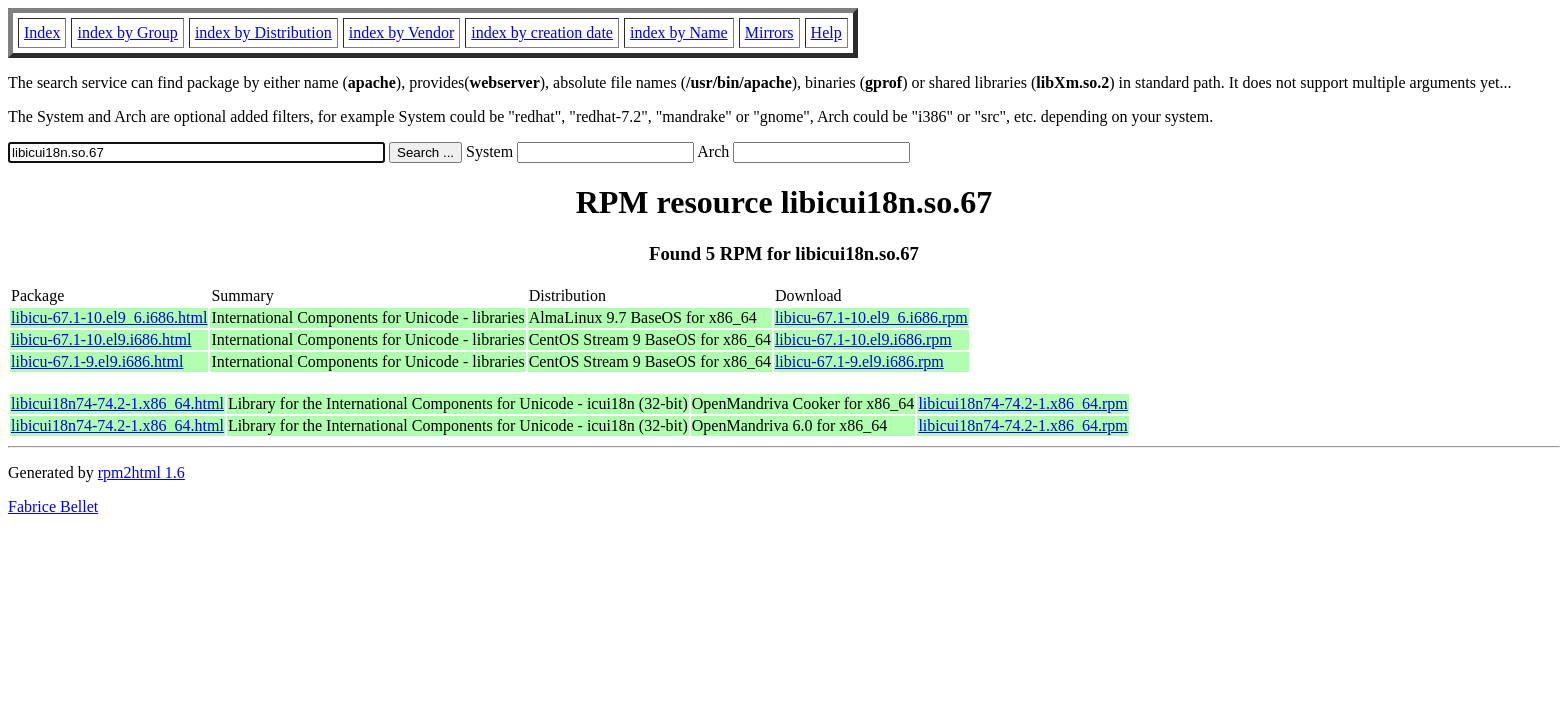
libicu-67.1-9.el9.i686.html (97, 361)
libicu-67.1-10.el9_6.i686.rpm (871, 317)
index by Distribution (263, 32)
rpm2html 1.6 (141, 472)
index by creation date (542, 32)
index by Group (127, 32)
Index (42, 32)
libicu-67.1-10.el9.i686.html (101, 339)
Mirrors (769, 32)
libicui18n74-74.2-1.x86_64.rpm (1022, 403)
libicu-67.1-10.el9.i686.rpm (863, 339)
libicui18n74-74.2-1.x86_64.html (117, 403)
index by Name (679, 32)
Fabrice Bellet (53, 506)
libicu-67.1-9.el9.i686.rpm (859, 361)
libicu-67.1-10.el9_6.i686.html (109, 317)
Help (826, 32)
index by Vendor (401, 32)
